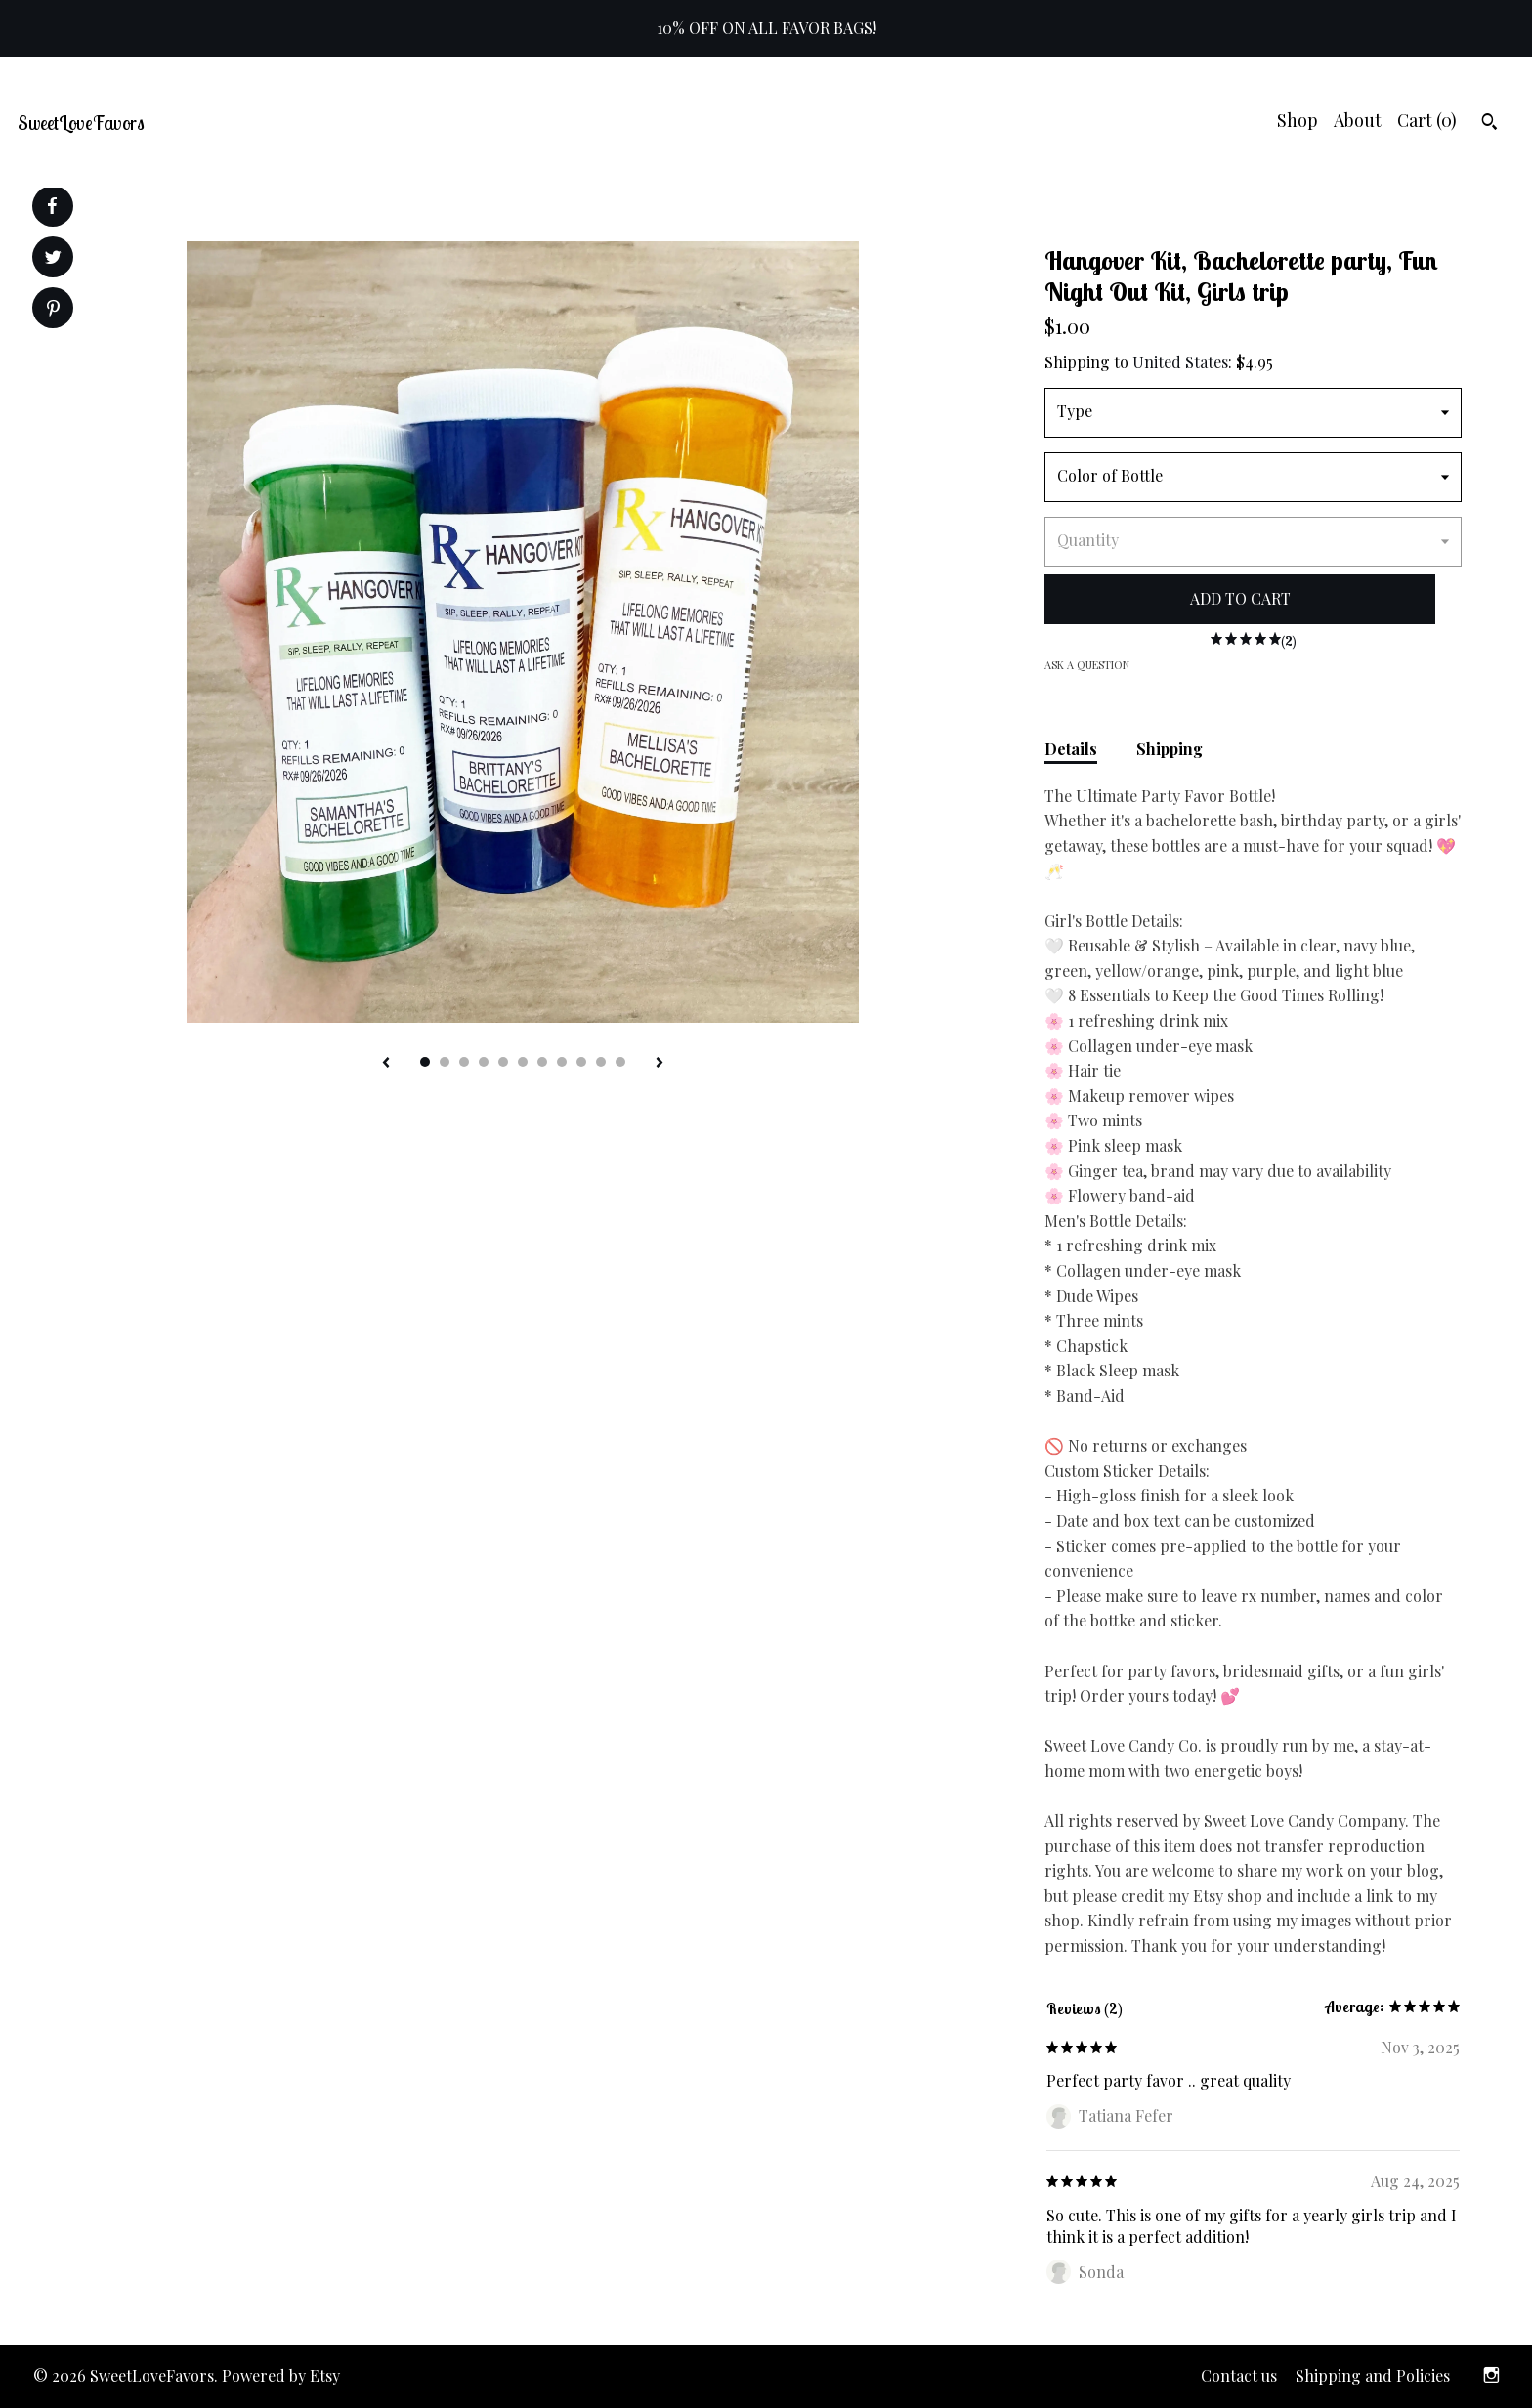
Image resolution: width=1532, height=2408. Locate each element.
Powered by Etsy (281, 2375)
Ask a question (1086, 664)
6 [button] (523, 1062)
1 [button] (425, 1062)
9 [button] (581, 1062)
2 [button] (444, 1062)
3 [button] (464, 1062)
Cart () (1427, 120)
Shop (1297, 120)
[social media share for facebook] (52, 206)
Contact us (1239, 2375)
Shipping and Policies (1373, 2375)
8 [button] (562, 1062)
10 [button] (601, 1062)
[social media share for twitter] (53, 259)
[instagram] (1491, 2376)
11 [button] (620, 1062)
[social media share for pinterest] (53, 310)
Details (1070, 749)
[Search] (1489, 124)
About (1358, 120)
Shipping (1169, 749)
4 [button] (484, 1062)
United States (1180, 362)
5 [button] (503, 1062)
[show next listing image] (659, 1063)
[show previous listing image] (385, 1063)
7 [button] (542, 1062)
